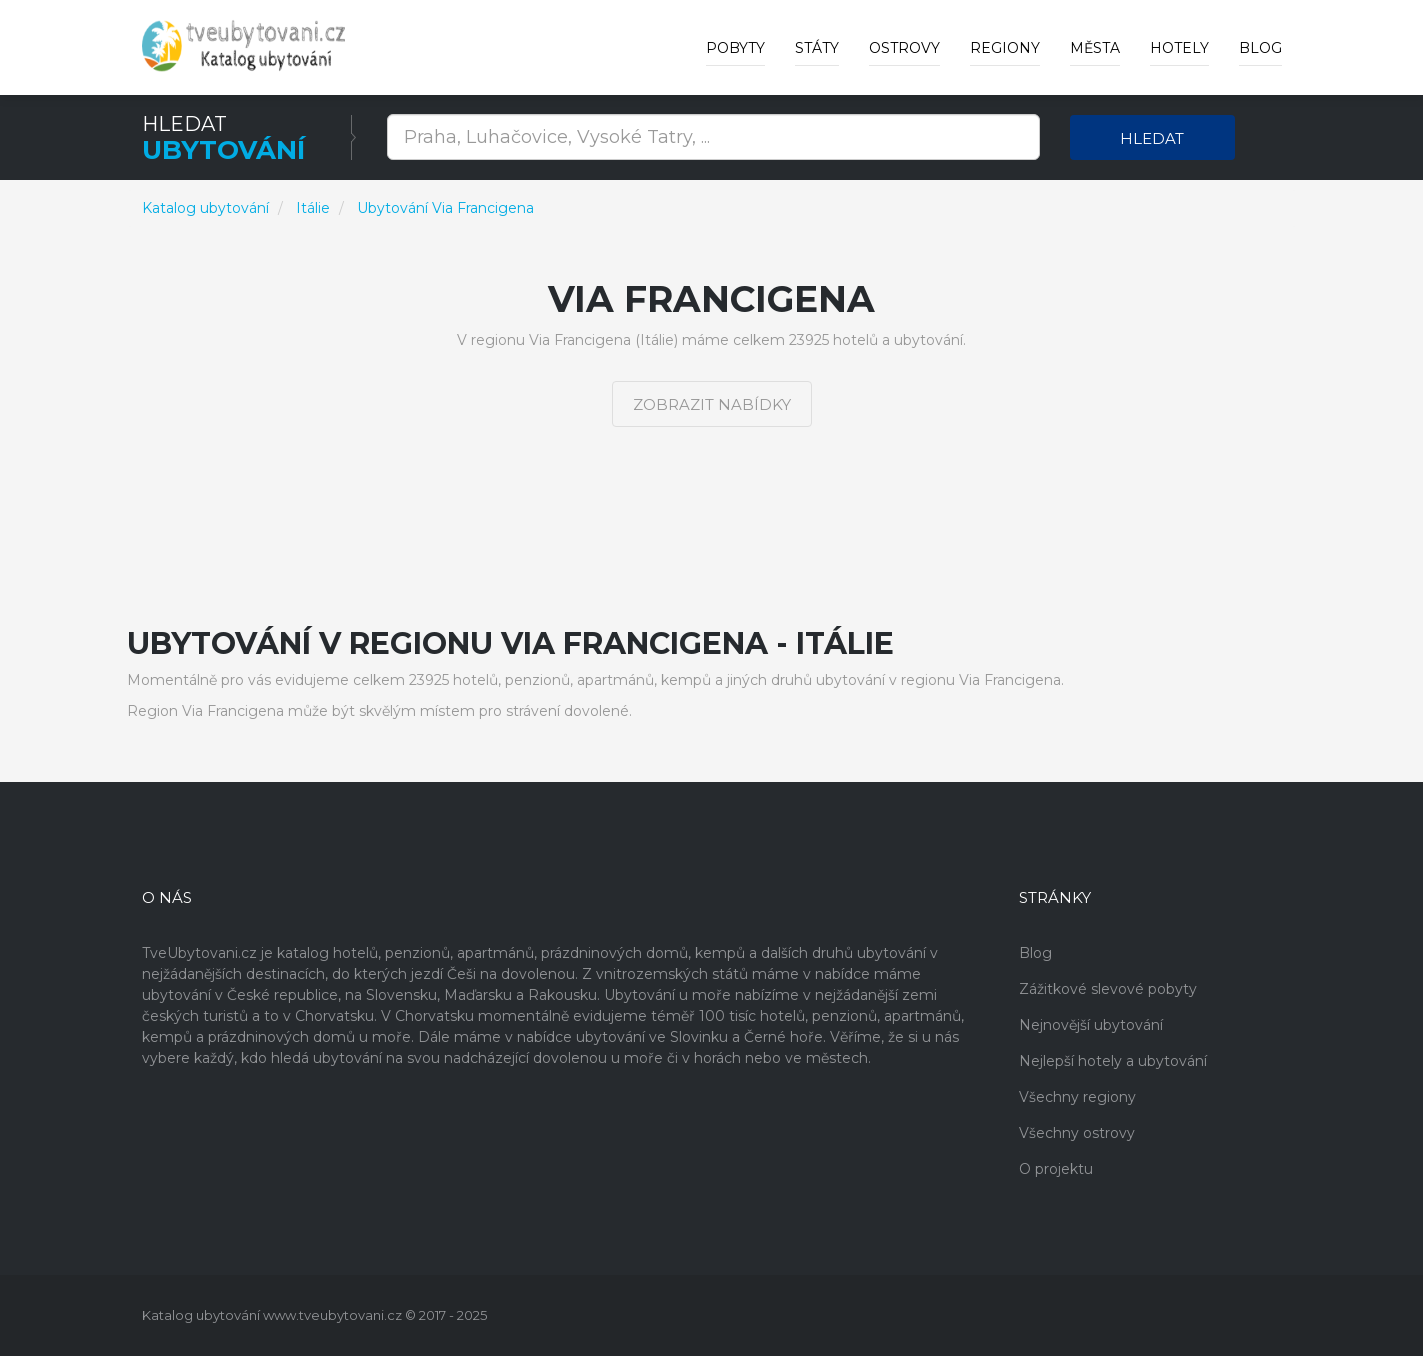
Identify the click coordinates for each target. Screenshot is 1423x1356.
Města (1095, 48)
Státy (817, 48)
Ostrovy (904, 48)
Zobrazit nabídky (712, 404)
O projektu (1056, 1169)
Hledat (1152, 138)
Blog (1260, 48)
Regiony (1005, 48)
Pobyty (735, 48)
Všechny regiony (1077, 1097)
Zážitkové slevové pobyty (1108, 989)
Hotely (1179, 48)
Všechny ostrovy (1077, 1133)
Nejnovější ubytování (1091, 1025)
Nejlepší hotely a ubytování (1113, 1061)
